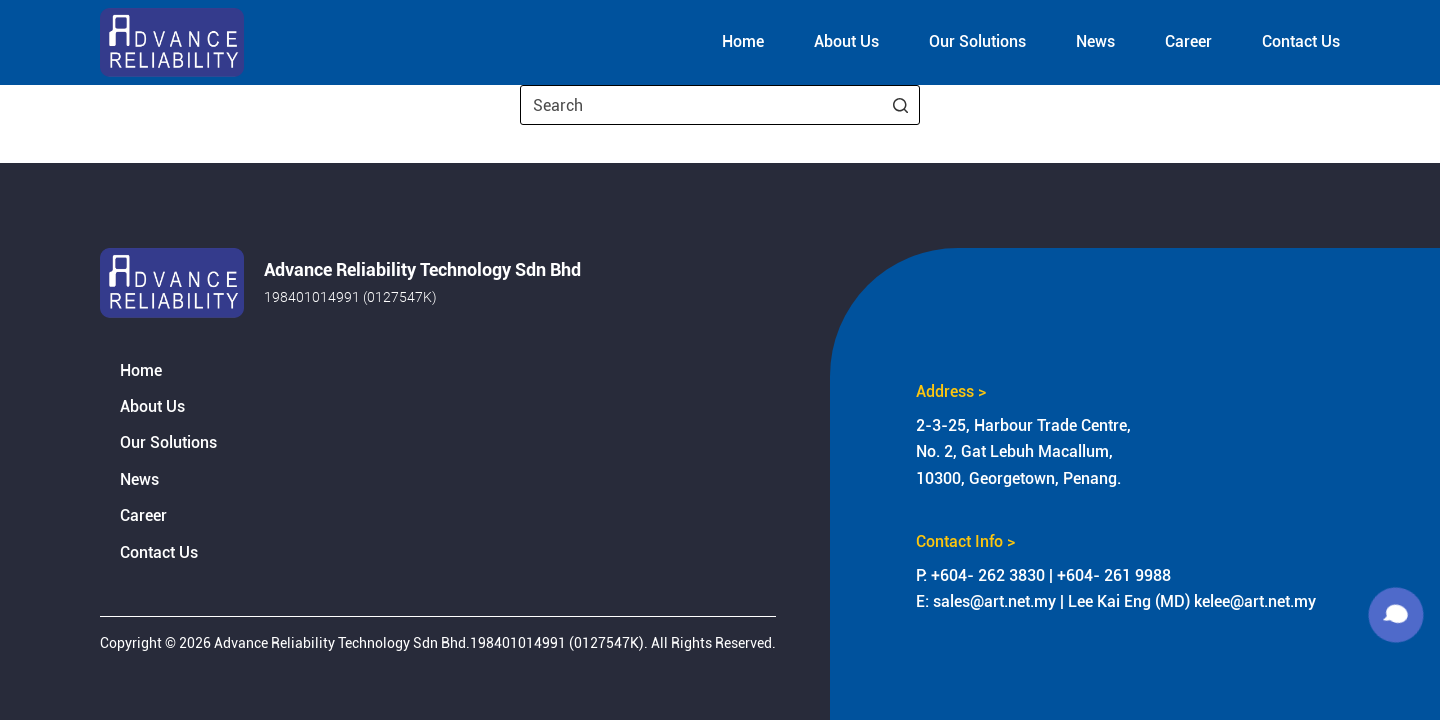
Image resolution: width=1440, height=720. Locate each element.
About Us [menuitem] (846, 41)
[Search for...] (720, 105)
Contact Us (159, 552)
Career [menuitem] (1188, 41)
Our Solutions (168, 442)
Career (143, 515)
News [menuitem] (1095, 41)
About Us (152, 406)
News (139, 479)
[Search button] (900, 105)
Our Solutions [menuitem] (977, 41)
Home (141, 370)
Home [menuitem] (743, 41)
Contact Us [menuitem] (1301, 41)
